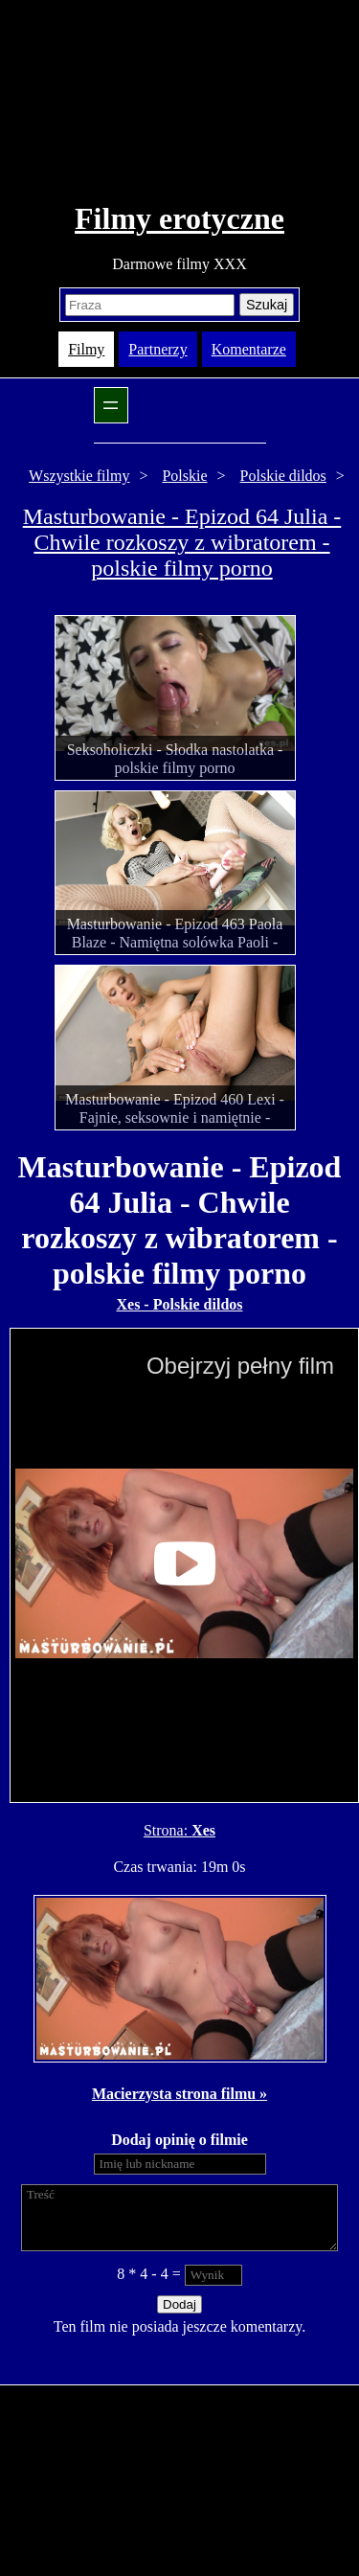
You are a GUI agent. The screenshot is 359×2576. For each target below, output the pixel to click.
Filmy (86, 349)
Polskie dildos (283, 475)
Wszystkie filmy (79, 475)
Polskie (184, 475)
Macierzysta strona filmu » (179, 2094)
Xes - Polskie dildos (179, 1304)
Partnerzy (157, 349)
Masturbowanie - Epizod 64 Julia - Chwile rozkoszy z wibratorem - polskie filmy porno (182, 542)
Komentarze (249, 349)
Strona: (167, 1830)
